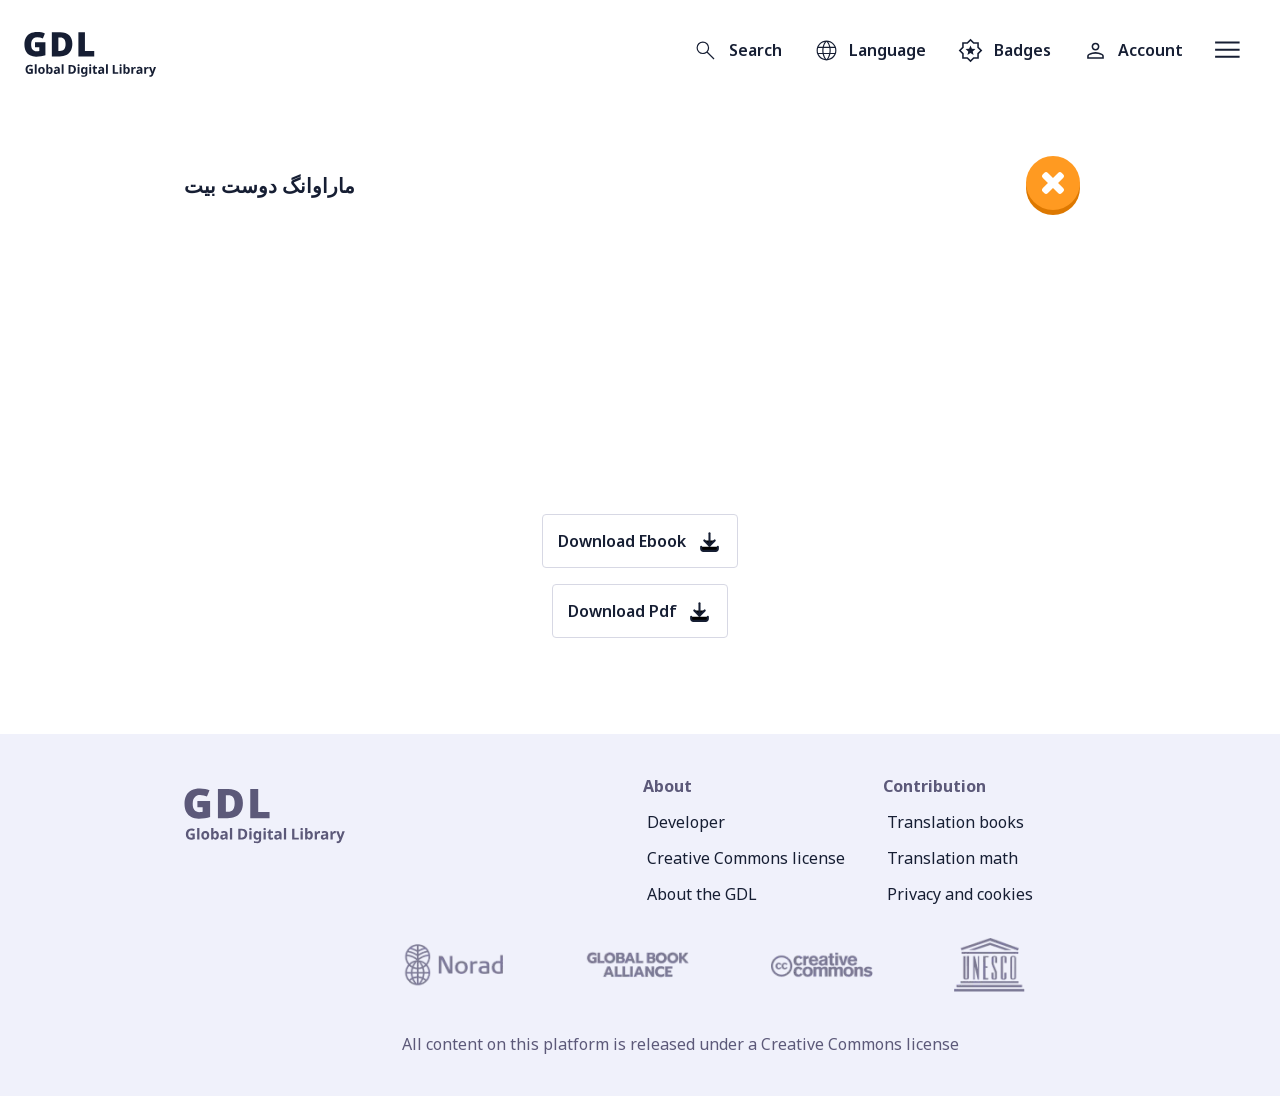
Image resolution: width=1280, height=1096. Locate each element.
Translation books (955, 822)
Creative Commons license (746, 858)
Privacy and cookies (960, 894)
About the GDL (702, 894)
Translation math (952, 858)
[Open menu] (1227, 50)
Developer (686, 822)
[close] (1053, 183)
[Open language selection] (870, 50)
